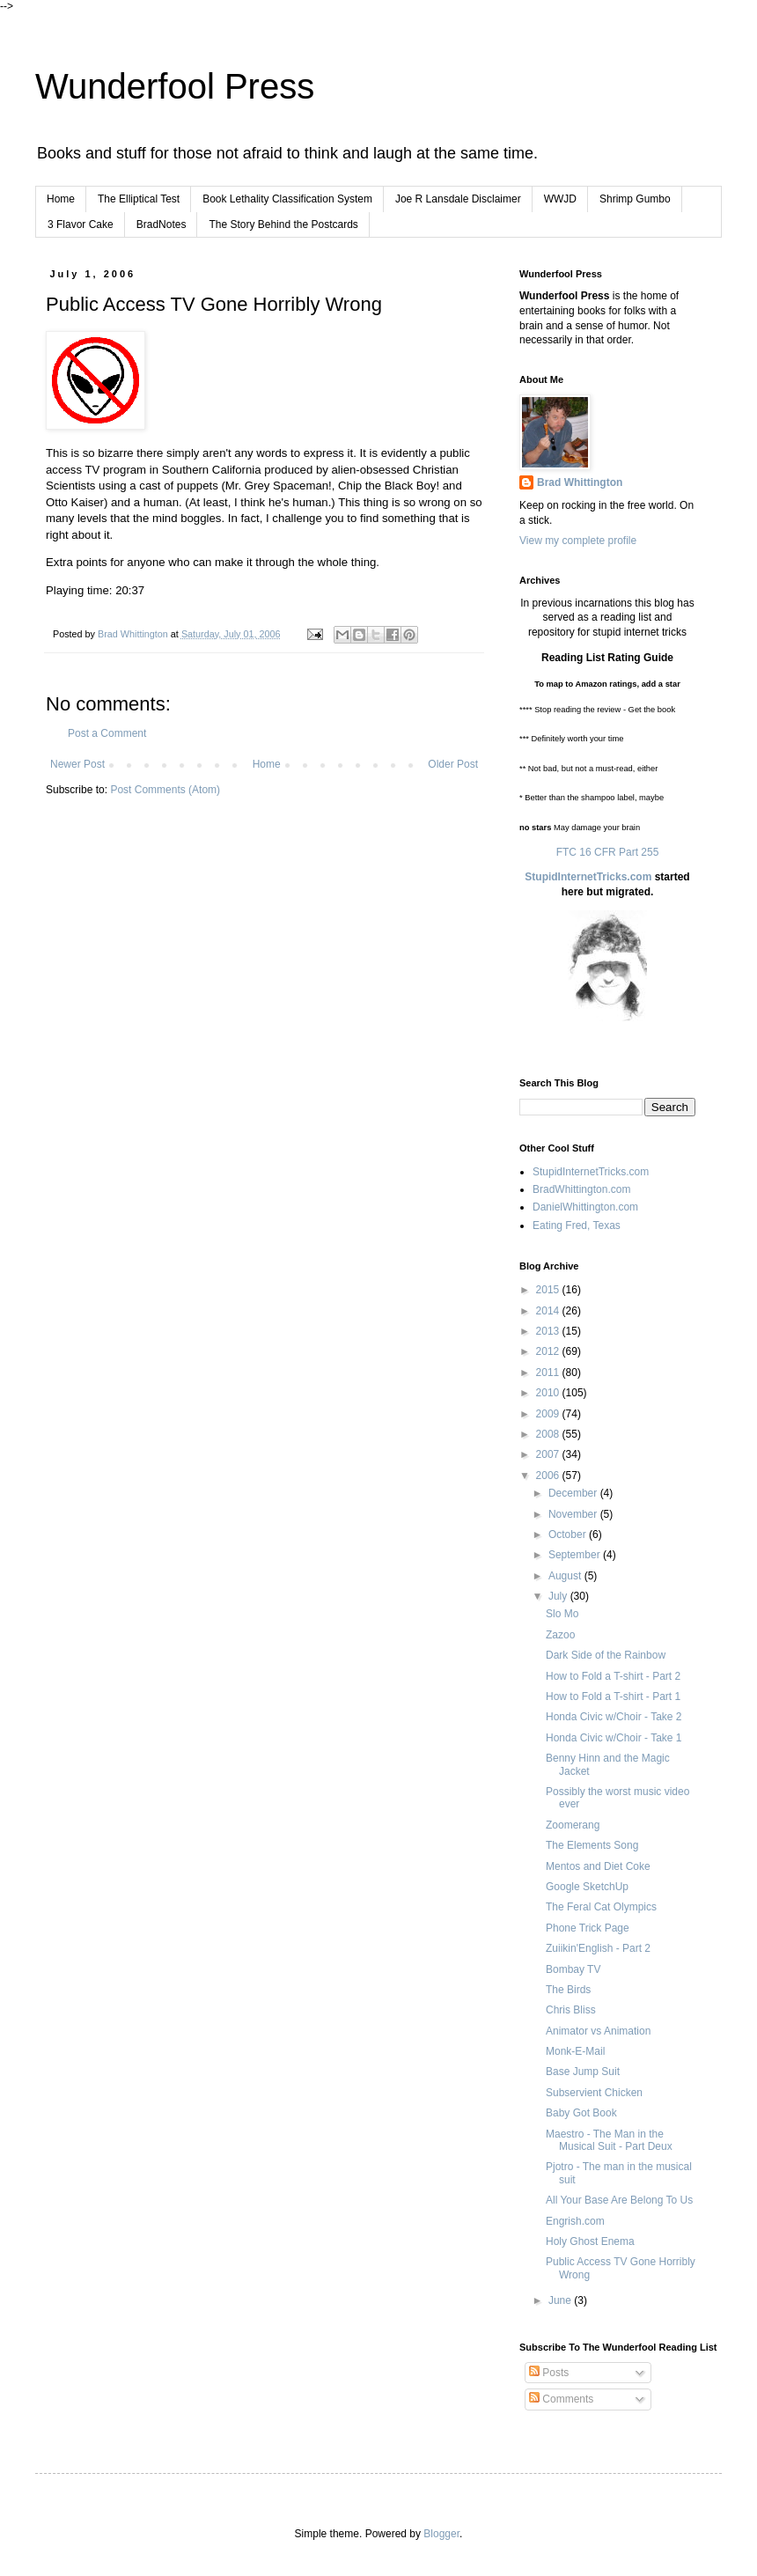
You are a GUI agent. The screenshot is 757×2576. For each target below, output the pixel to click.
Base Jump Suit (583, 2071)
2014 (549, 1311)
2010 (549, 1393)
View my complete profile (577, 540)
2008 (549, 1434)
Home (61, 199)
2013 (549, 1331)
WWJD (560, 199)
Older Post (453, 764)
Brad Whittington (579, 482)
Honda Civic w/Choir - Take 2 (614, 1717)
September (575, 1555)
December (574, 1493)
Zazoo (560, 1635)
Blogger (441, 2534)
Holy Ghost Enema (590, 2241)
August (566, 1576)
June (561, 2300)
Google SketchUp (587, 1886)
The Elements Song (592, 1845)
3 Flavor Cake (81, 224)
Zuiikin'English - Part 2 (598, 1948)
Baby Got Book (581, 2113)
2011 (549, 1372)
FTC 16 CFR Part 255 (607, 852)
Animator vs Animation (598, 2031)
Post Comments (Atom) (165, 790)
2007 (549, 1454)
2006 (549, 1475)
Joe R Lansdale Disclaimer (458, 199)
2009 (549, 1414)
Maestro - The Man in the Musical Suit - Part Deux (609, 2140)
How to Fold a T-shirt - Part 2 (613, 1676)
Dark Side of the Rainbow (605, 1655)
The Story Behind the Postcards (283, 224)
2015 (549, 1290)
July (559, 1596)
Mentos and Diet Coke (598, 1866)
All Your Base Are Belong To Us (619, 2200)
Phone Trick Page (587, 1928)
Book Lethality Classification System (287, 199)
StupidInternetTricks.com (588, 877)
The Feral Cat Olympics (601, 1907)
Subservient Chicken (594, 2093)
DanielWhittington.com (585, 1207)
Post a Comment (107, 733)
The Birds (568, 1990)
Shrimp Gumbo (635, 199)
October (568, 1534)
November (574, 1514)
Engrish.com (575, 2221)
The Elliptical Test (139, 199)
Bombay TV (573, 1969)
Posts (549, 2372)
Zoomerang (572, 1825)
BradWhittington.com (581, 1189)
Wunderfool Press (174, 86)
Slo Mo (562, 1614)
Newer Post (77, 764)
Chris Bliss (571, 2010)
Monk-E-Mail (575, 2051)
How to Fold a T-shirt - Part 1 (613, 1696)
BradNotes (161, 224)
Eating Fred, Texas (577, 1225)
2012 (549, 1351)
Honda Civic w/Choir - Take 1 (614, 1738)
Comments (561, 2399)
